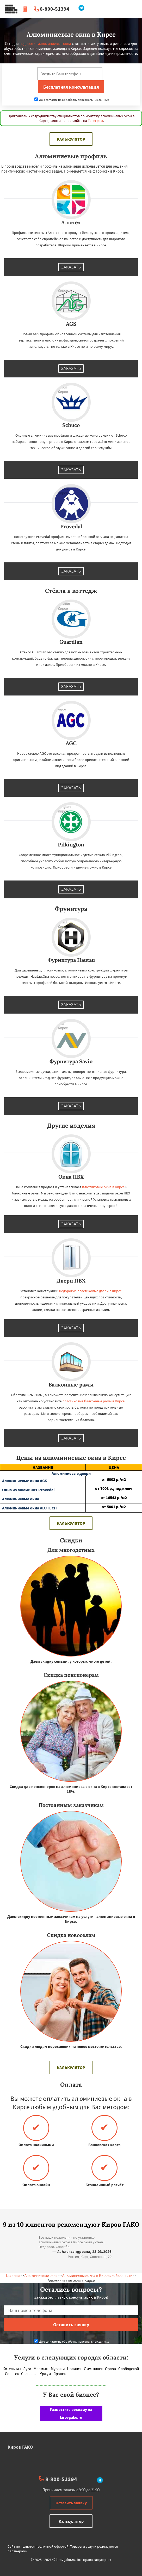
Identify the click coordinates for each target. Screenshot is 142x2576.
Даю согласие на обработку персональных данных (71, 100)
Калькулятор (71, 139)
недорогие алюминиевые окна (45, 43)
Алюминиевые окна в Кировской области (97, 2275)
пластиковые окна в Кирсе (103, 1187)
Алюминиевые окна (41, 2275)
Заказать (71, 267)
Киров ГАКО (20, 2447)
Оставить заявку (71, 2502)
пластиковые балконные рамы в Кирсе (94, 1401)
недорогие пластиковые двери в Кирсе (90, 1291)
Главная (13, 2275)
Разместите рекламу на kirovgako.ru (71, 2413)
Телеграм (95, 120)
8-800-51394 (54, 8)
